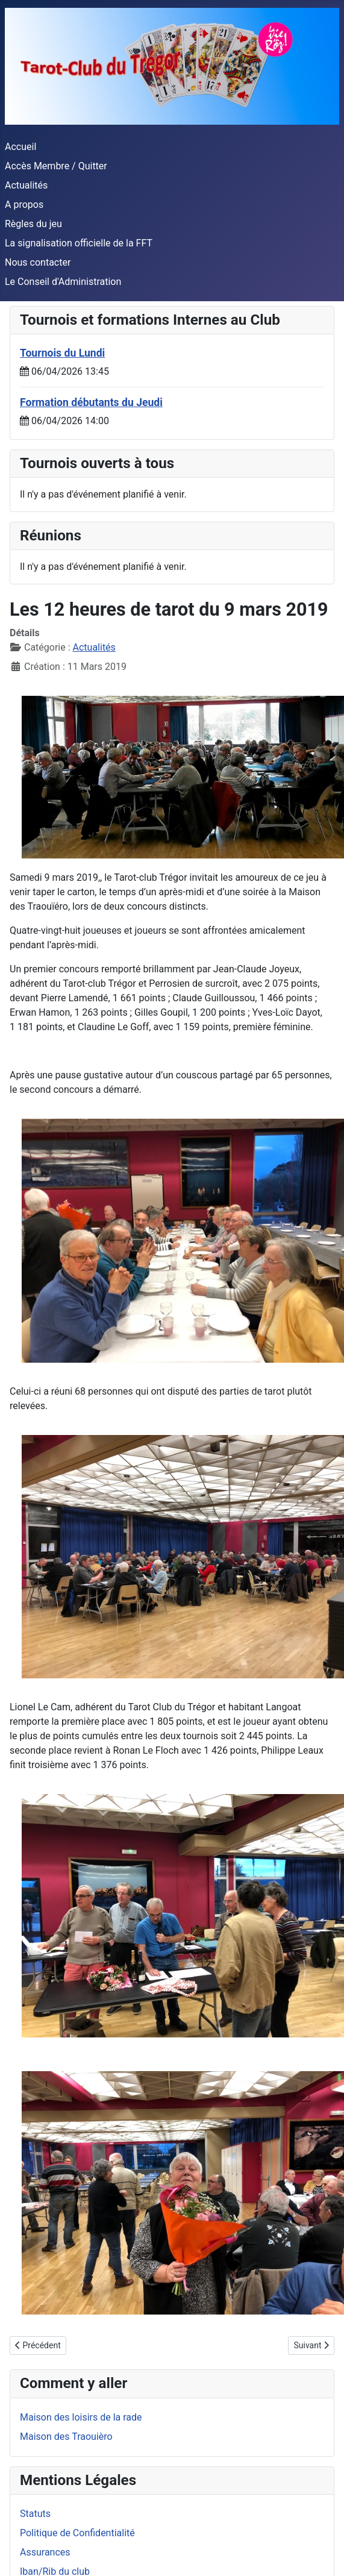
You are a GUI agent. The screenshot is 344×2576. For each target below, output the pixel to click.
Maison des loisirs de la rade (81, 2417)
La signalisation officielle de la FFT (78, 243)
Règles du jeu (33, 224)
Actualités (26, 185)
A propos (24, 204)
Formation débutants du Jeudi (91, 402)
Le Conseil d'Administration (63, 281)
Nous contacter (37, 262)
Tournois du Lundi (62, 353)
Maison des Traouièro (66, 2436)
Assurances (45, 2552)
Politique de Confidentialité (77, 2533)
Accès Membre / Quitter (56, 166)
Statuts (35, 2513)
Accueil (20, 146)
